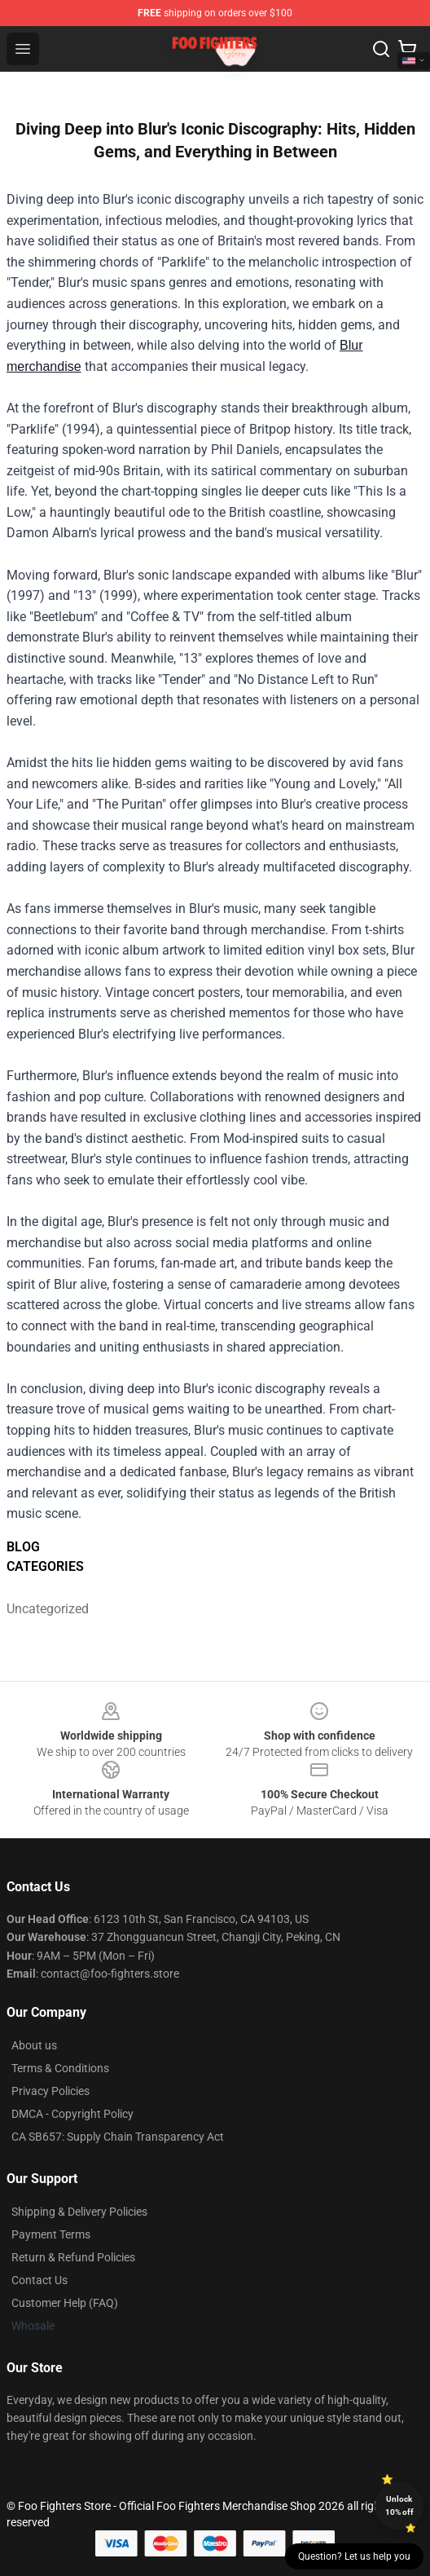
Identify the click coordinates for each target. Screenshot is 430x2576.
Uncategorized (48, 1609)
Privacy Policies (50, 2090)
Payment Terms (50, 2234)
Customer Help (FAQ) (64, 2302)
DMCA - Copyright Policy (72, 2113)
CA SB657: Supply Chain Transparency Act (117, 2136)
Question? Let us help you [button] (354, 2556)
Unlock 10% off (399, 2505)
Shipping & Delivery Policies (79, 2211)
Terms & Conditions (60, 2068)
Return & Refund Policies (73, 2257)
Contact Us (39, 2280)
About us (34, 2045)
